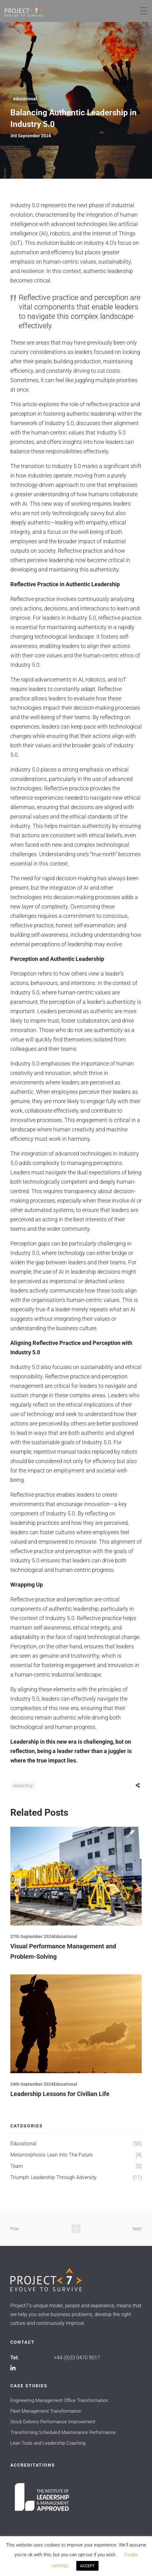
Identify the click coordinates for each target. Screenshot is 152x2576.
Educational (25, 98)
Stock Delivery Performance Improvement (52, 2422)
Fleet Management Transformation (45, 2411)
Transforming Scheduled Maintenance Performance (63, 2432)
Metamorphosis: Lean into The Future (51, 2155)
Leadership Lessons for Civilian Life (59, 2094)
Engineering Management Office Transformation (59, 2400)
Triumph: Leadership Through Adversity (53, 2177)
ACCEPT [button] (87, 2565)
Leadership (23, 1785)
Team (16, 2166)
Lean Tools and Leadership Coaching (47, 2443)
